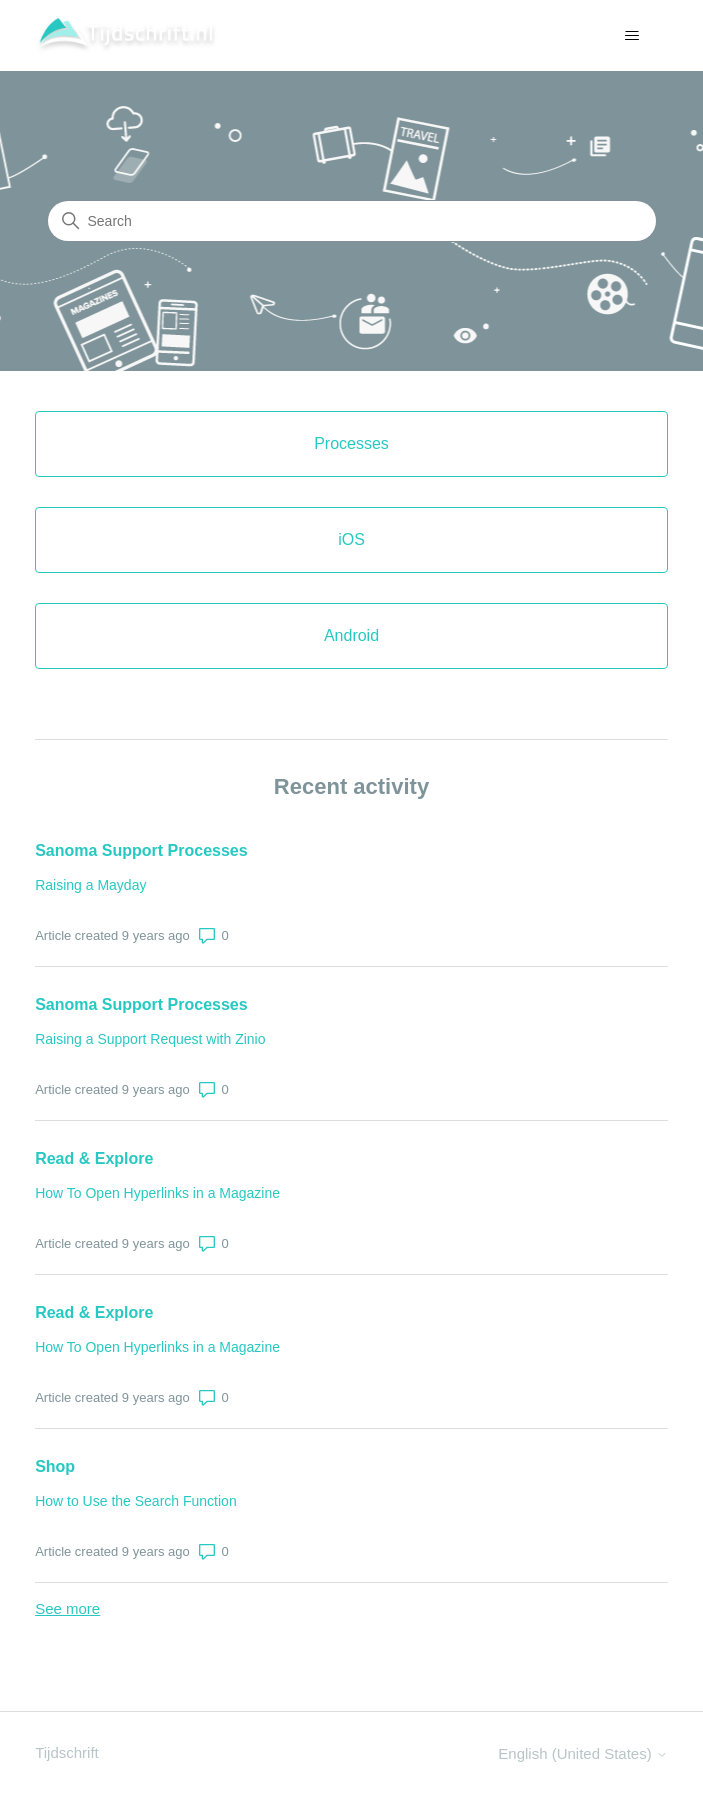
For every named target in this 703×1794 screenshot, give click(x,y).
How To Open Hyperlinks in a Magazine (157, 1193)
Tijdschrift (67, 1752)
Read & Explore (94, 1158)
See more (67, 1608)
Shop (55, 1466)
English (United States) (583, 1753)
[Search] (352, 221)
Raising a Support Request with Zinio (150, 1039)
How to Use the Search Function (136, 1501)
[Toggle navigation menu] (632, 36)
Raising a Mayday (90, 885)
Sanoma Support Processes (141, 850)
